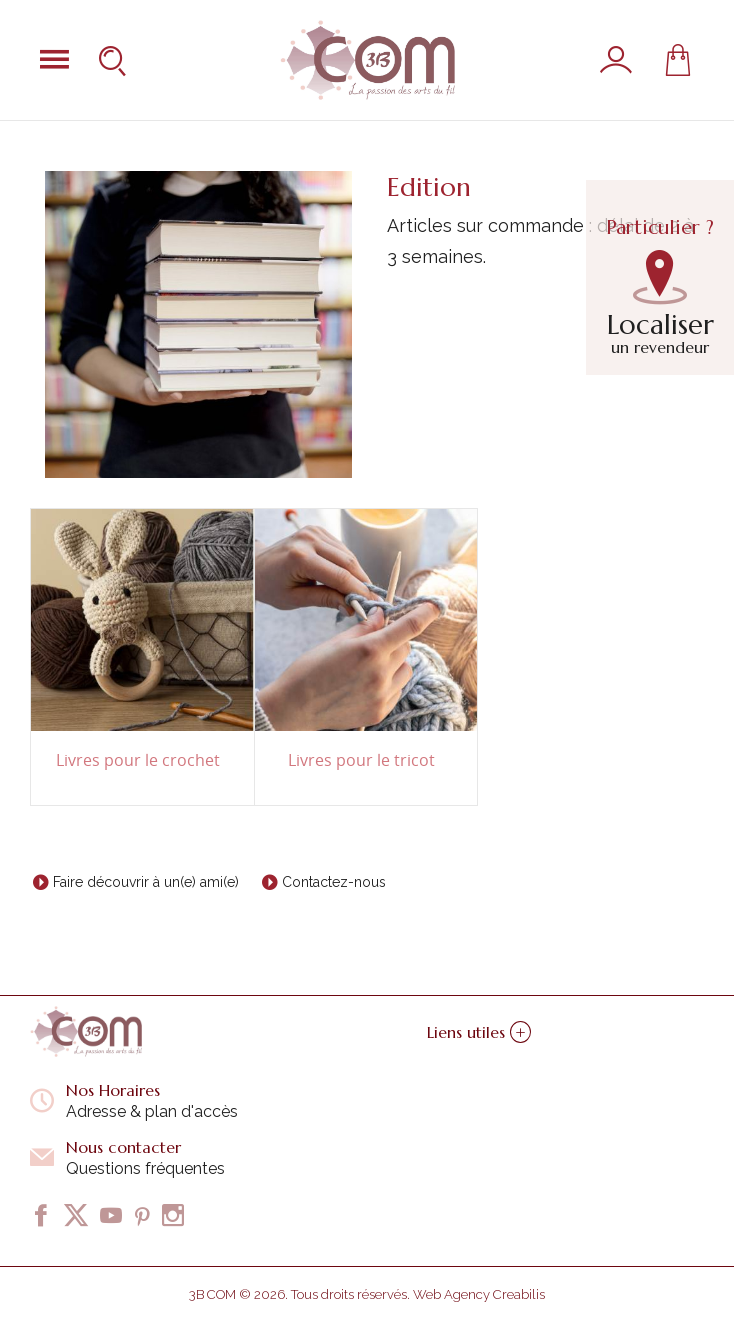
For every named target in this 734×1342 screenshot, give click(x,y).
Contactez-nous (334, 882)
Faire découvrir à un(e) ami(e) (146, 882)
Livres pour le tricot (361, 760)
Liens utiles (479, 1032)
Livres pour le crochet (138, 760)
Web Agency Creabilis (479, 1294)
